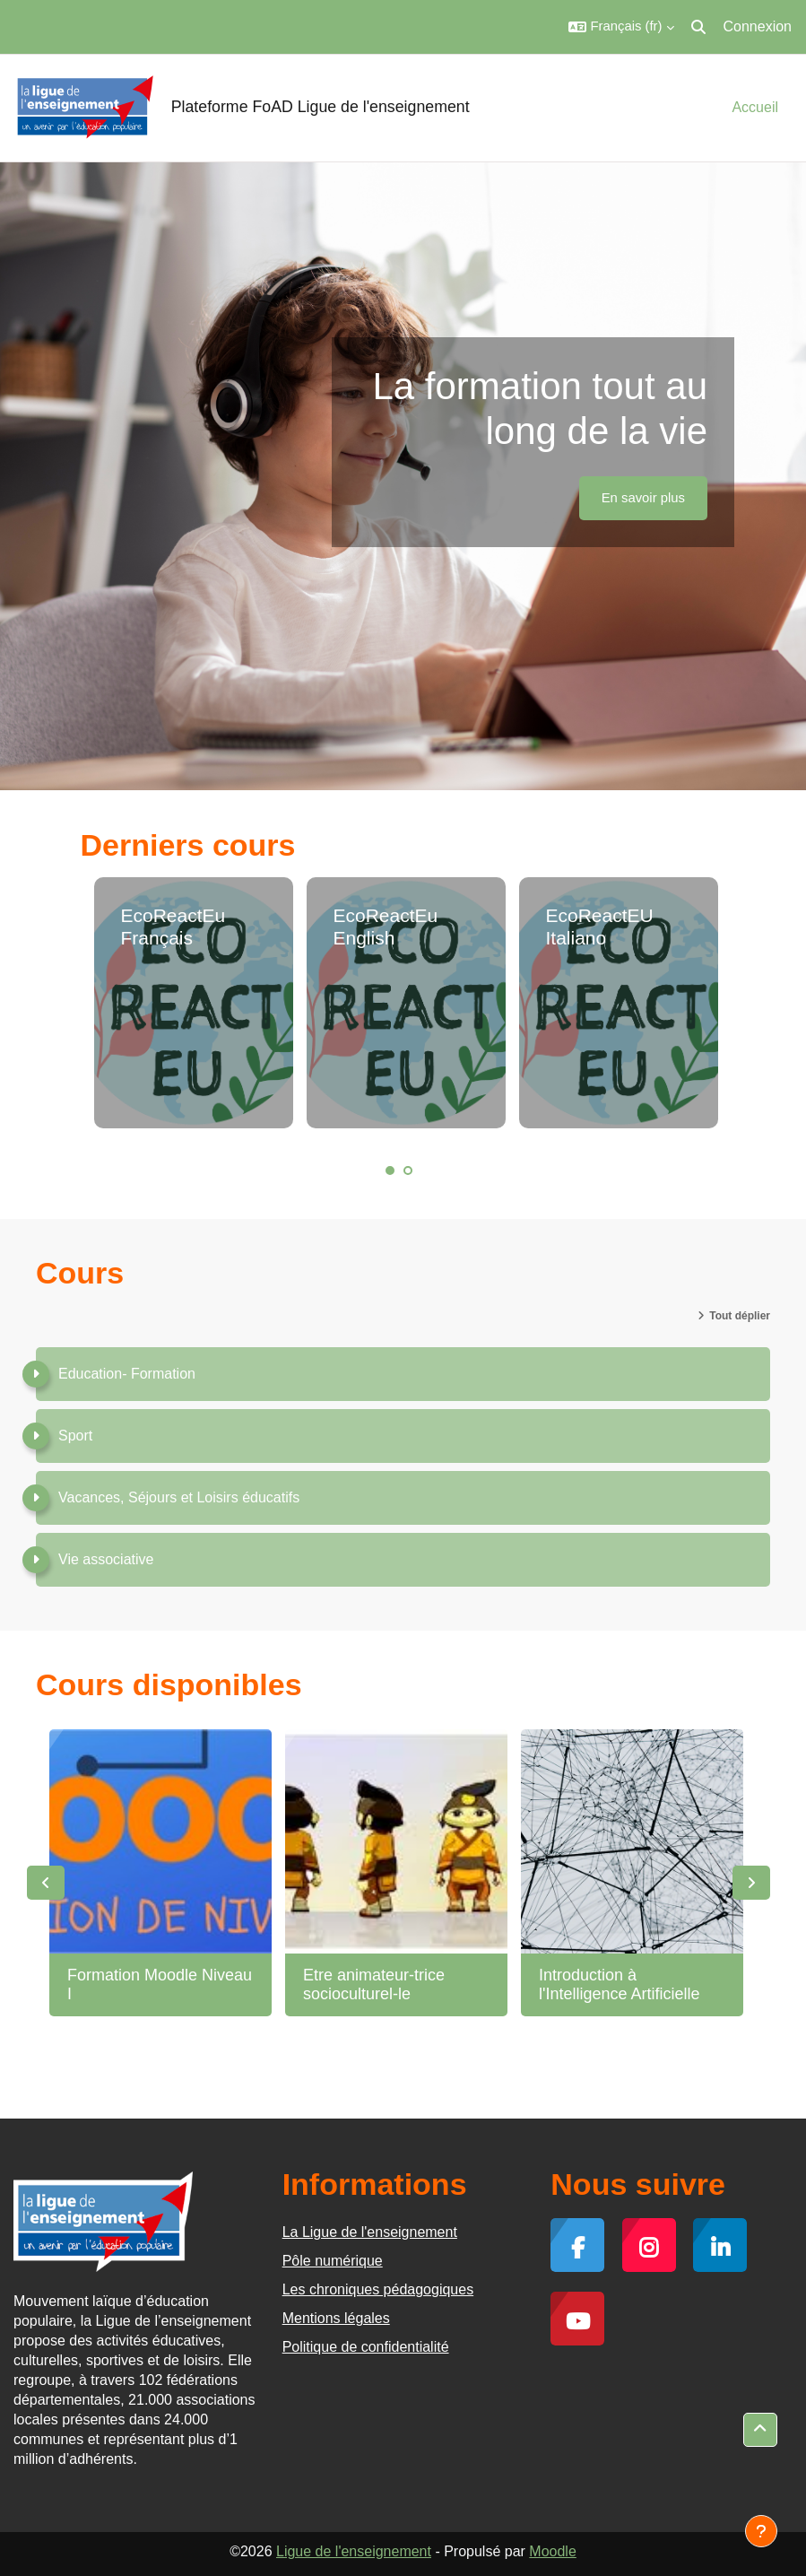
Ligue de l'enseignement (353, 2551)
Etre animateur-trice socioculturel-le (374, 1985)
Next (751, 1883)
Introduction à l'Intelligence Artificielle (619, 1985)
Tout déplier (739, 1316)
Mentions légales (336, 2318)
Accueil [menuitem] (755, 107)
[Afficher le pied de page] (761, 2531)
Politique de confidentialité (365, 2346)
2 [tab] (407, 1170)
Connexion (758, 26)
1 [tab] (390, 1170)
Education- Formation (126, 1373)
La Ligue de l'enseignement (369, 2232)
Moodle (552, 2551)
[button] (621, 27)
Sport (75, 1435)
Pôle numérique (332, 2260)
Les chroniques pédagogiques (378, 2289)
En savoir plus (643, 498)
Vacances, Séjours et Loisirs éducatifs (178, 1497)
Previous (46, 1883)
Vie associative (105, 1559)
